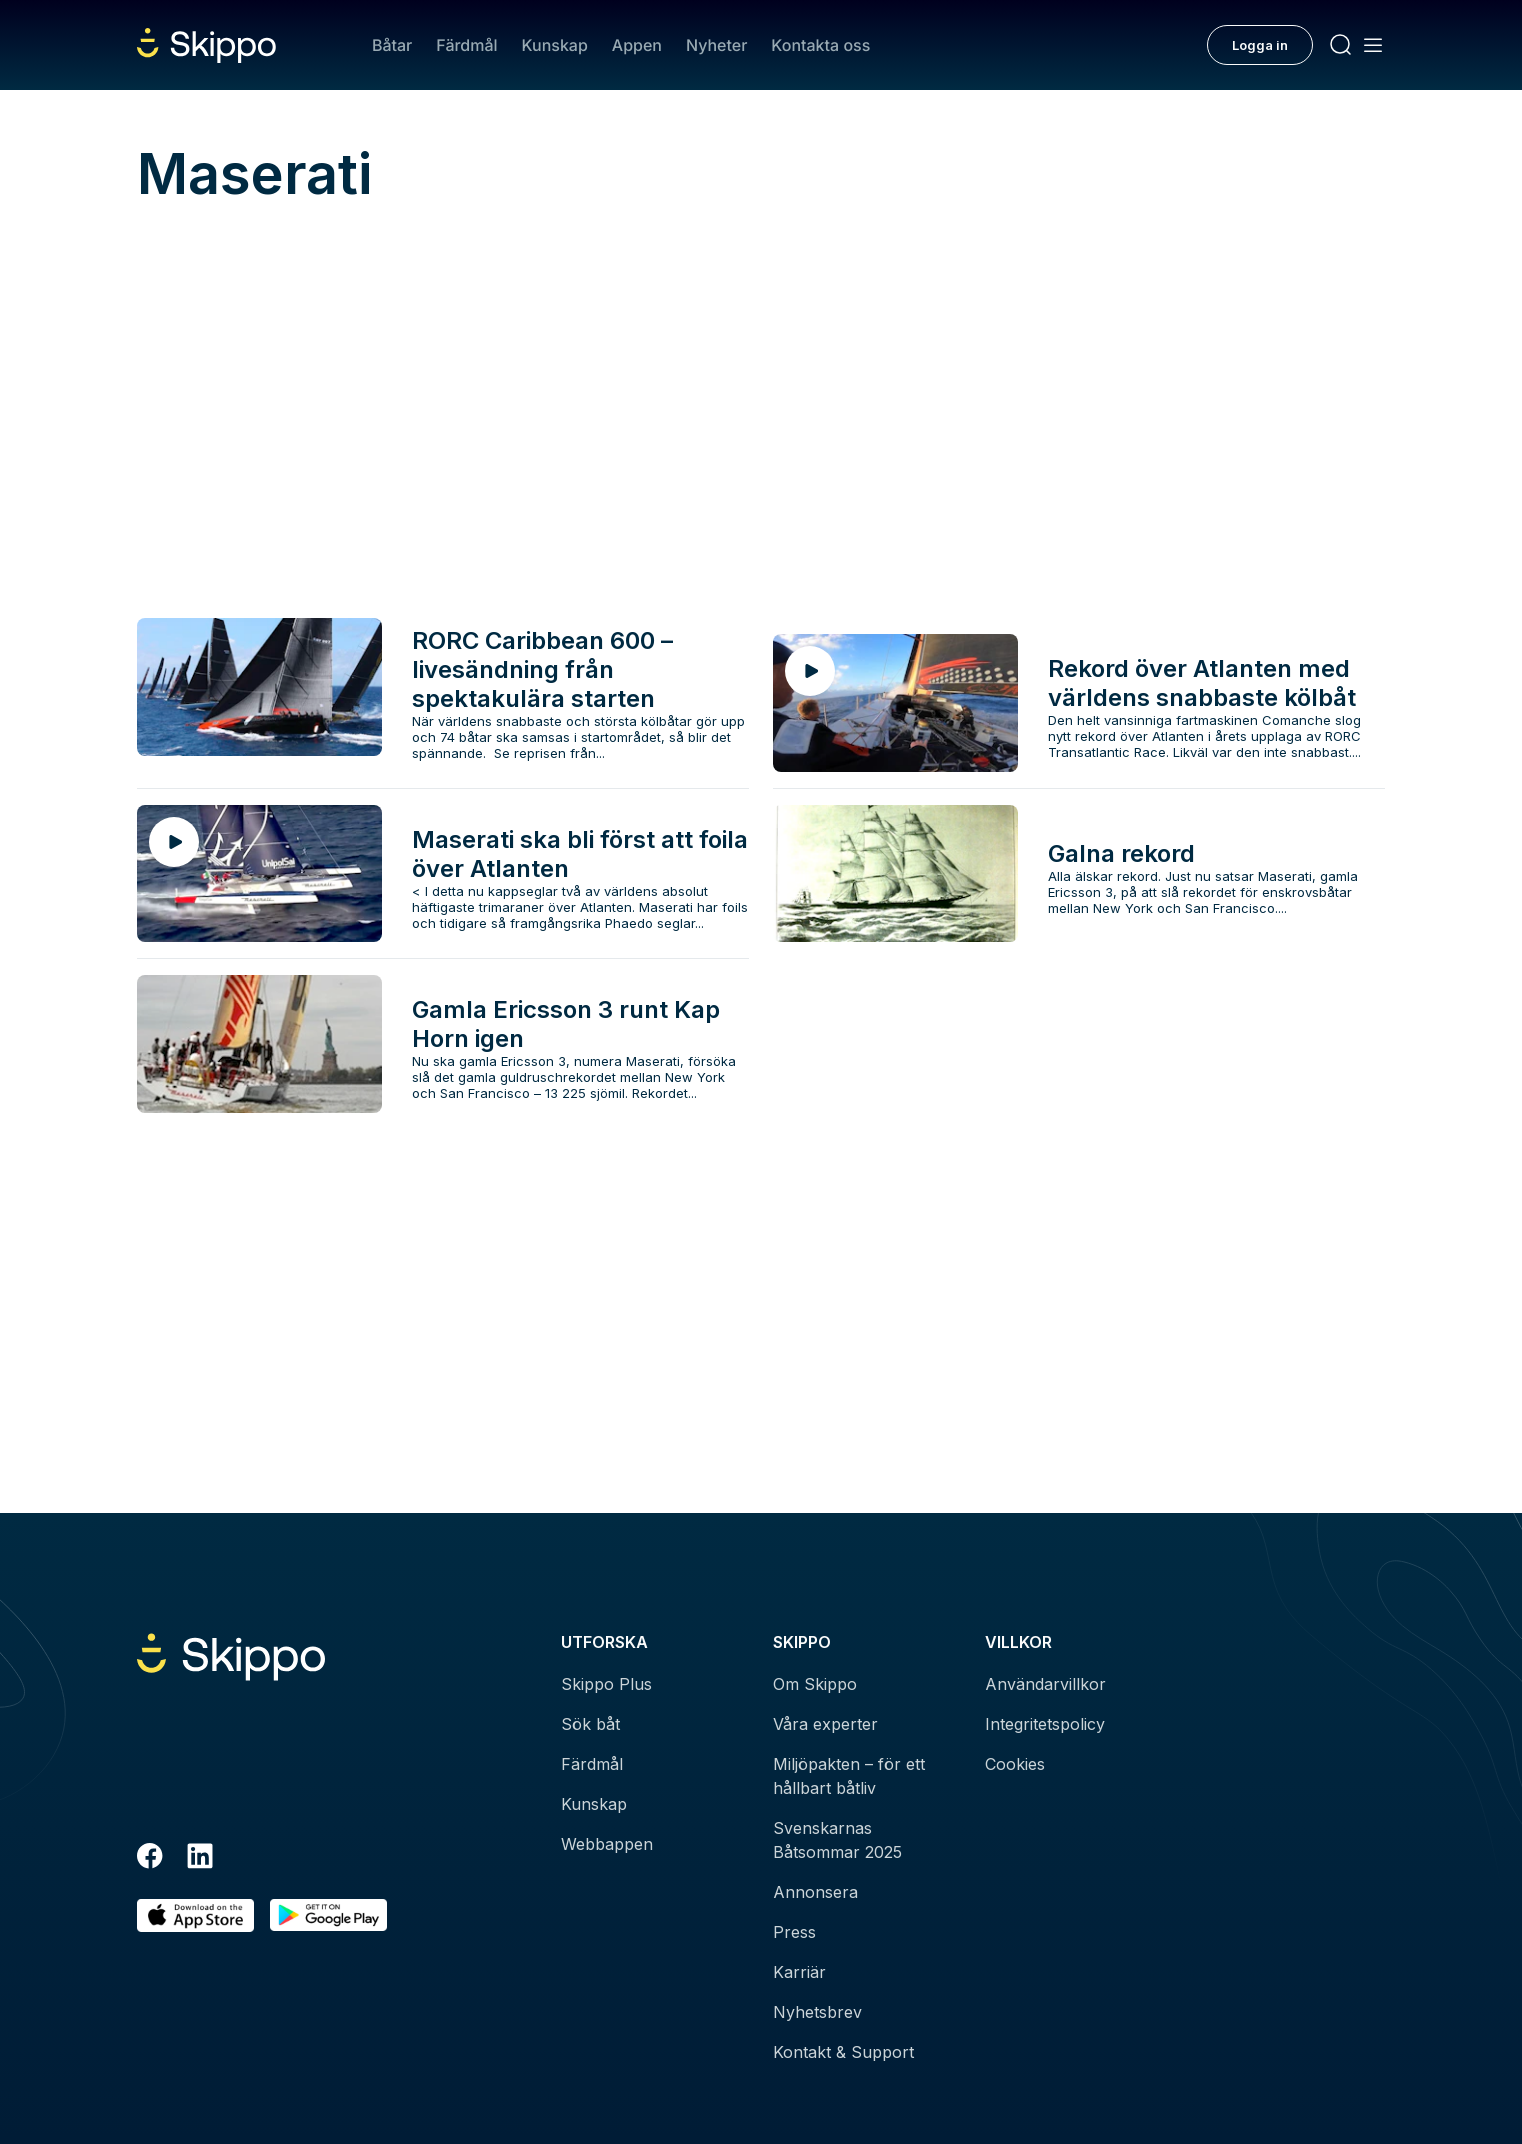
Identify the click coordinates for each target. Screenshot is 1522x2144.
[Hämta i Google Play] (328, 1915)
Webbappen (607, 1844)
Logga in (1260, 45)
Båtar (392, 45)
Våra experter (825, 1724)
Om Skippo (815, 1684)
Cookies (1015, 1764)
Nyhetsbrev (817, 2012)
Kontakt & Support (843, 2052)
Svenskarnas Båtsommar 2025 (837, 1840)
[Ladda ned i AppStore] (195, 1915)
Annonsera (815, 1892)
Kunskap (555, 45)
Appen (637, 45)
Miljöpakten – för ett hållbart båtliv (849, 1776)
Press (794, 1932)
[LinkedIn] (200, 1859)
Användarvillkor (1045, 1684)
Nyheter (716, 45)
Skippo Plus (606, 1684)
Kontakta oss (820, 45)
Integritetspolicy (1045, 1724)
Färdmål (466, 45)
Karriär (799, 1972)
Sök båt (590, 1724)
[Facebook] (150, 1859)
